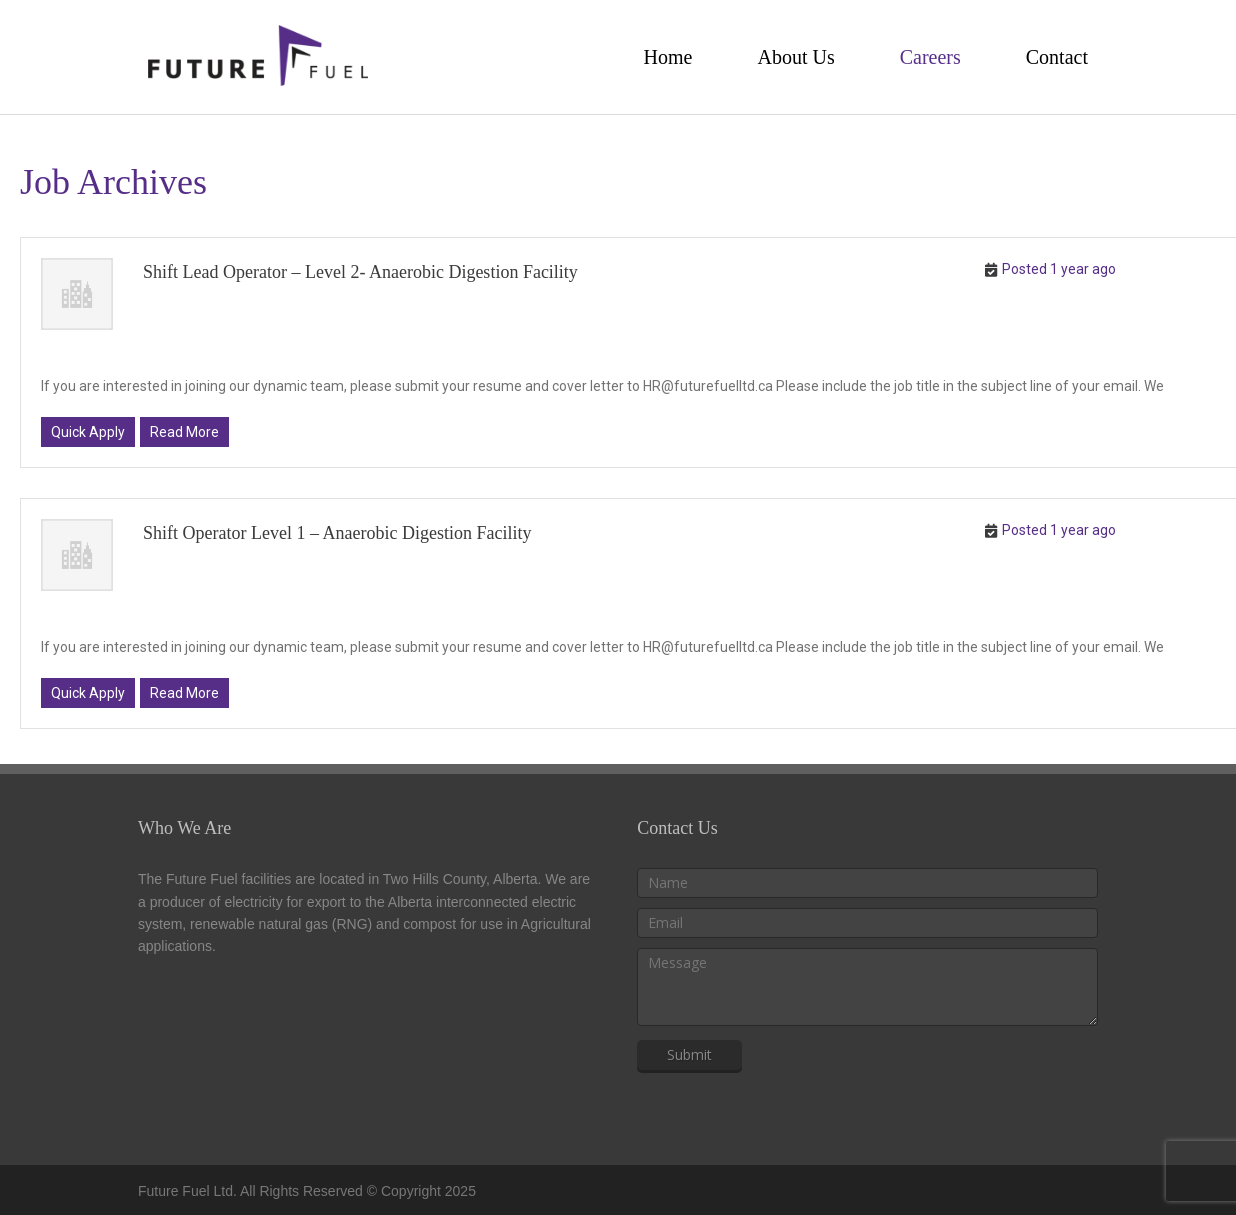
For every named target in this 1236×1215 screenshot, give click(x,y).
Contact (1057, 57)
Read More (184, 432)
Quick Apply (88, 432)
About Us (795, 57)
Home (668, 57)
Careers (930, 57)
